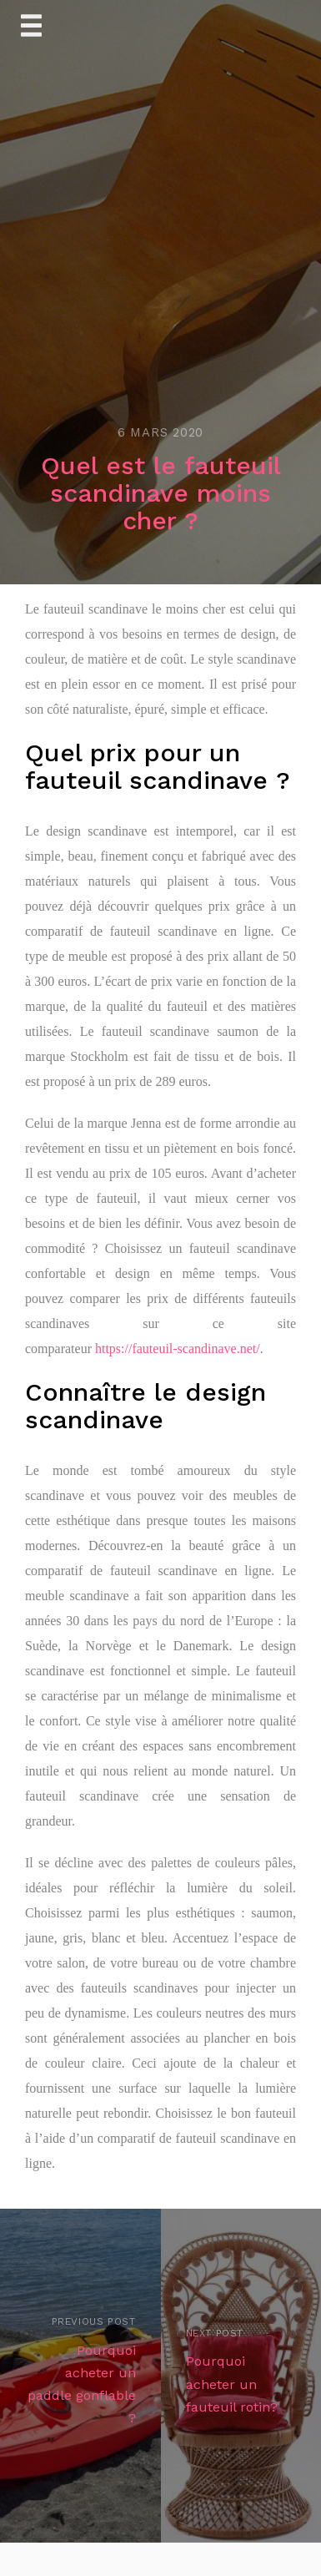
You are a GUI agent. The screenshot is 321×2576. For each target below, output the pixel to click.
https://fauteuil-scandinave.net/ (177, 1348)
